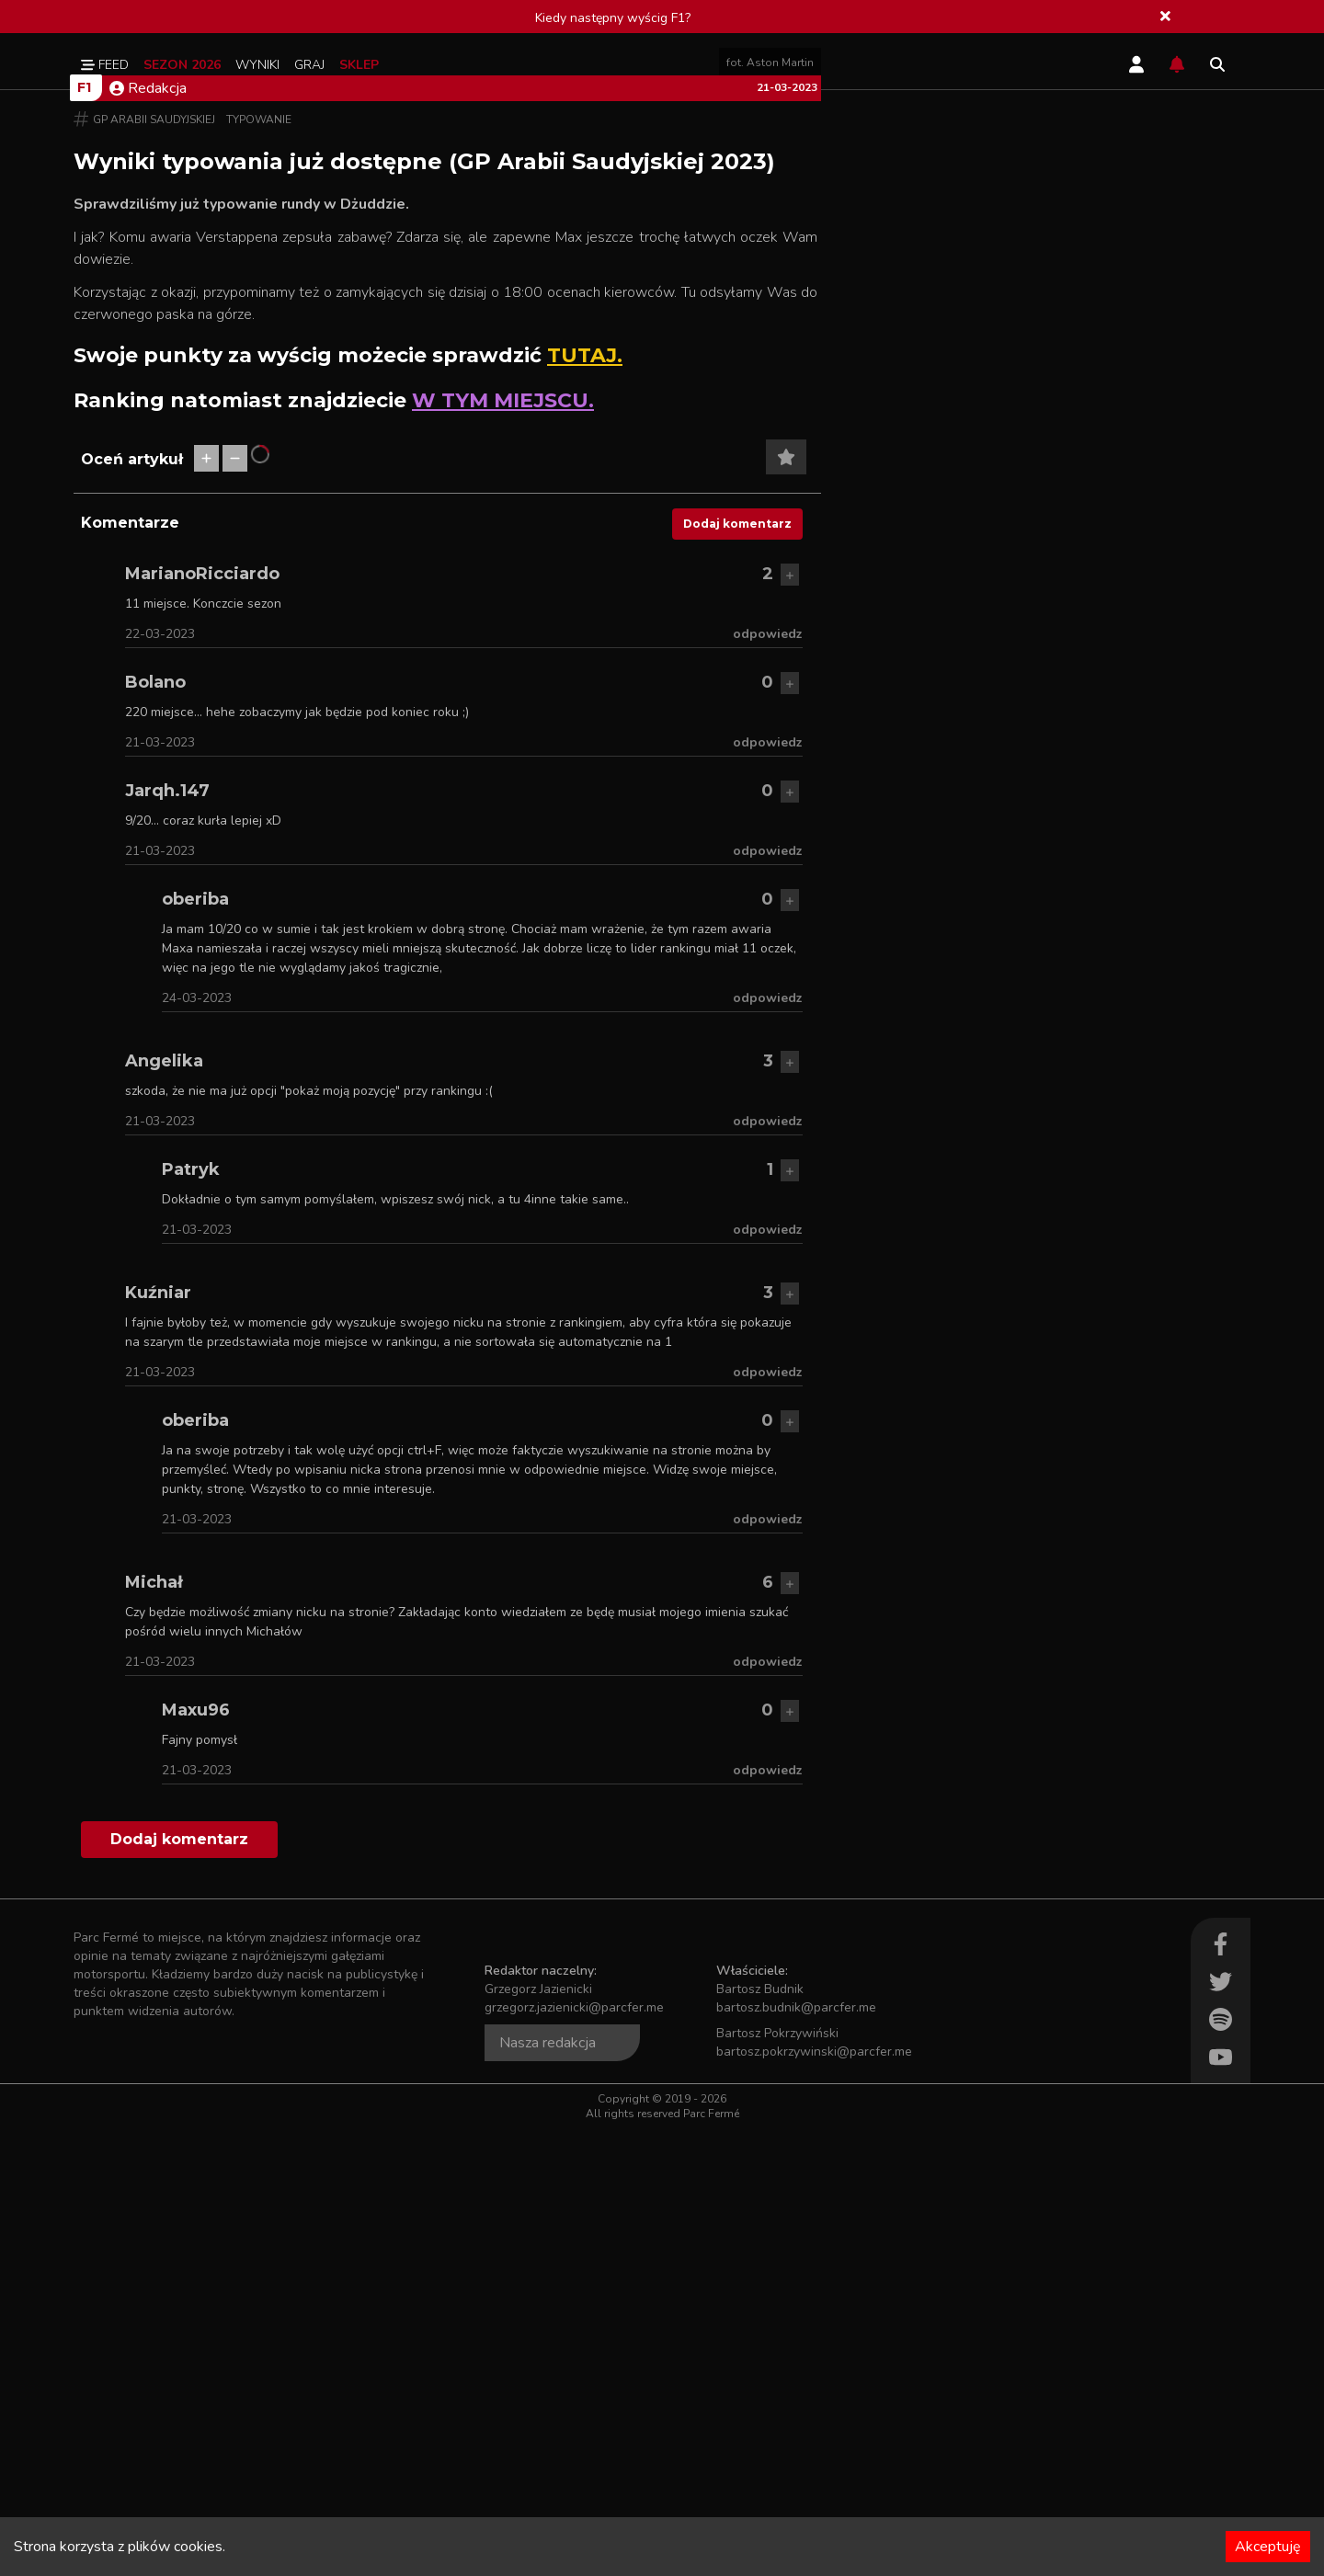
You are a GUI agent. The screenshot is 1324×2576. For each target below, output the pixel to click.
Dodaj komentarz (737, 971)
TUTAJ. (584, 803)
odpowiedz (768, 1081)
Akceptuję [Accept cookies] (1268, 2546)
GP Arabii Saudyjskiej (154, 567)
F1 (84, 535)
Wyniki (257, 65)
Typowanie (258, 567)
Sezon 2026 (182, 65)
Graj (309, 65)
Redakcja (148, 536)
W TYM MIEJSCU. (503, 848)
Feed (105, 65)
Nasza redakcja (547, 2490)
